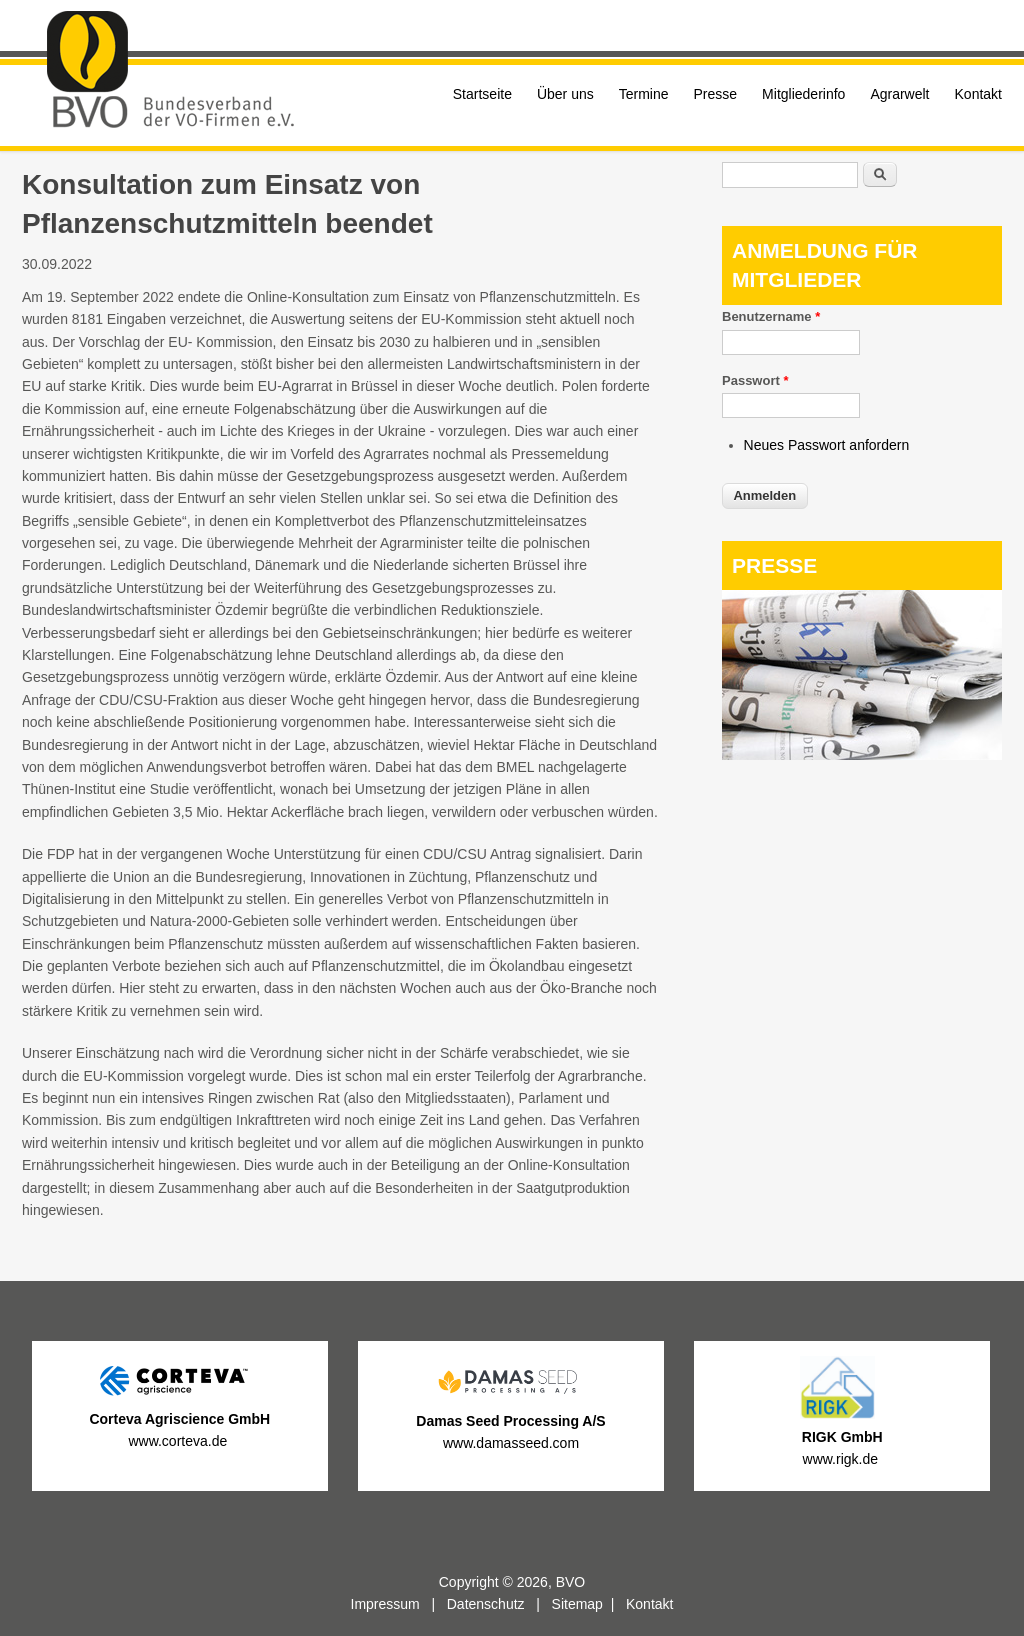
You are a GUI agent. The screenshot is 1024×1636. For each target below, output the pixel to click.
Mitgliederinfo (803, 94)
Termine (644, 94)
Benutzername (771, 316)
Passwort (755, 380)
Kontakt (978, 94)
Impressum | (399, 1604)
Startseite (482, 94)
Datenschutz (486, 1604)
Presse (716, 94)
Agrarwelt (899, 94)
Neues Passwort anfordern (827, 445)
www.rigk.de (842, 1459)
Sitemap (577, 1604)
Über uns (565, 94)
